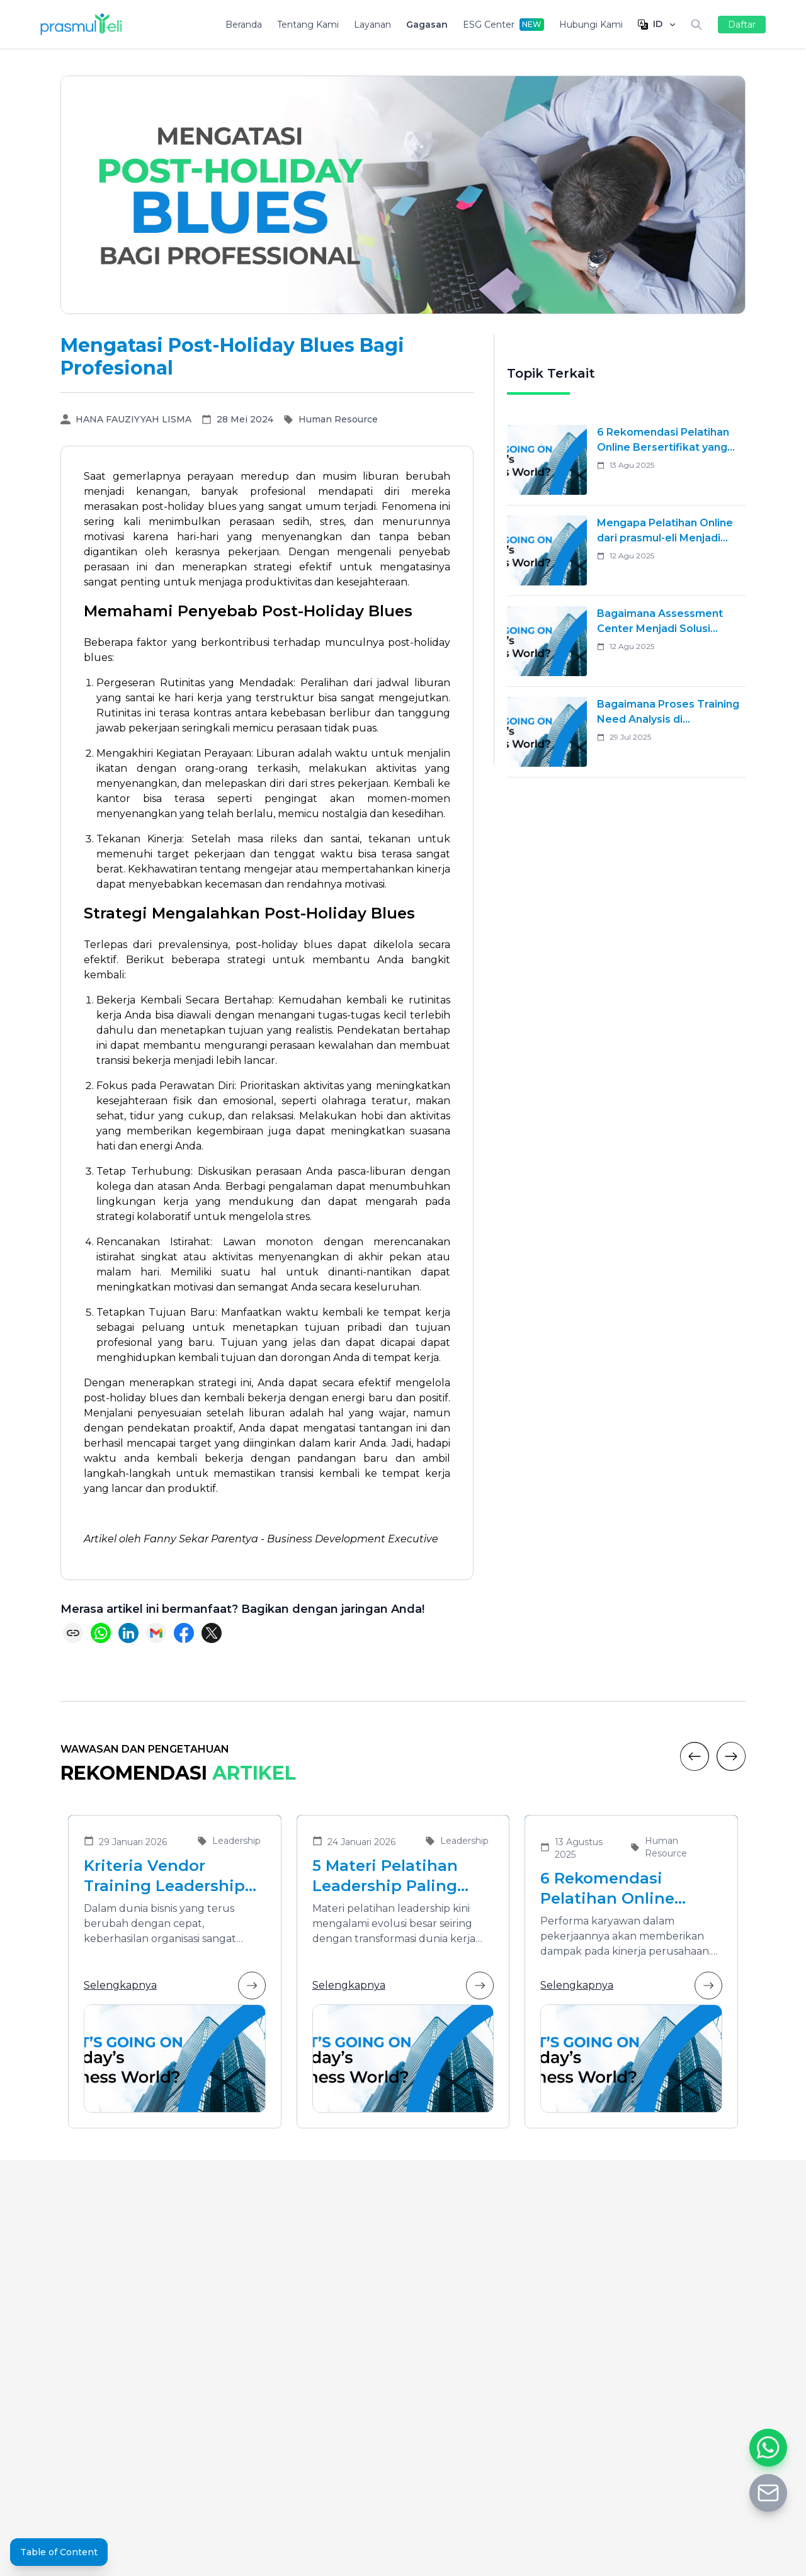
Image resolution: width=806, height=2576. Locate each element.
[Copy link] (73, 1633)
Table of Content (59, 2552)
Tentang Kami (308, 24)
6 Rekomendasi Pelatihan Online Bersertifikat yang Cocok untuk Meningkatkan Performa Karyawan (618, 1889)
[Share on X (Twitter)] (211, 1633)
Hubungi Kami (591, 24)
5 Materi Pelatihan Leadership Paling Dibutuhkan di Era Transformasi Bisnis (391, 1876)
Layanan (372, 24)
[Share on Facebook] (183, 1633)
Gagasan (427, 24)
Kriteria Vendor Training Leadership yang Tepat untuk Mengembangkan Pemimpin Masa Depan (164, 1876)
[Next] (731, 1756)
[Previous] (694, 1756)
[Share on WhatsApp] (100, 1633)
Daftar (742, 24)
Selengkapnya (175, 1985)
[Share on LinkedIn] (128, 1633)
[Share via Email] (156, 1633)
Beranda (243, 24)
